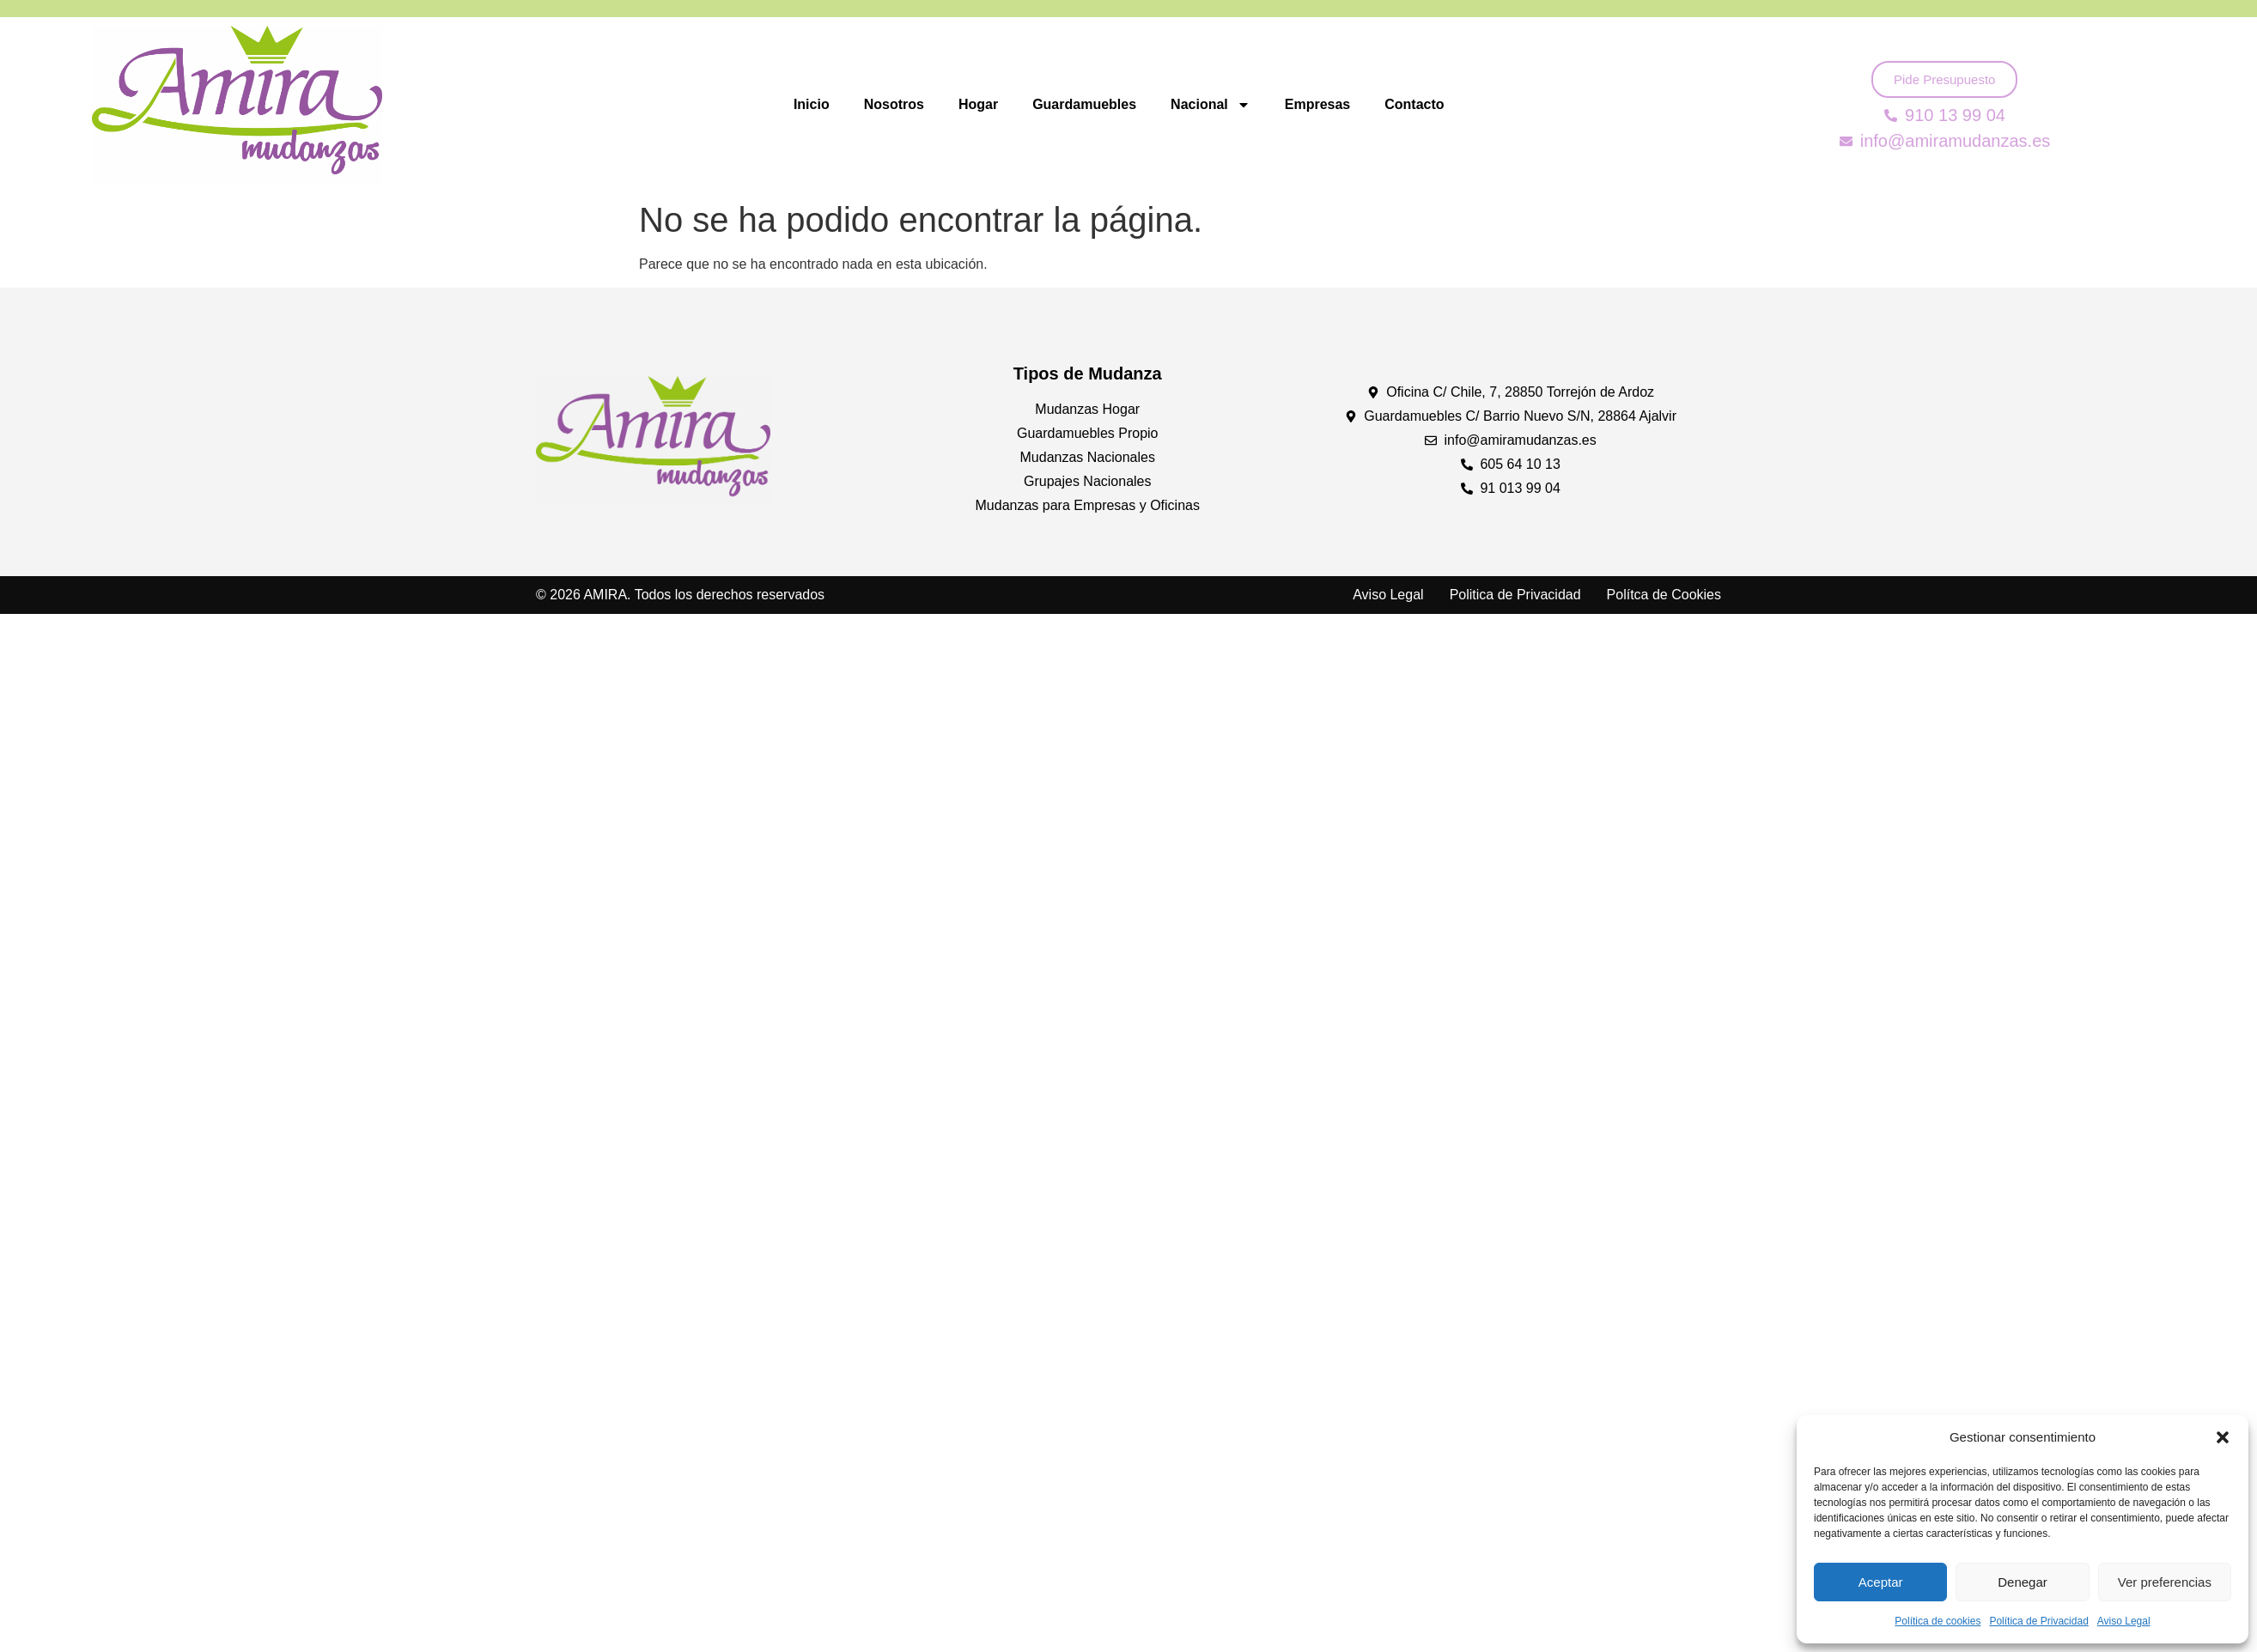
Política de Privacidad (2038, 1621)
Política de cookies (1937, 1621)
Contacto (1414, 104)
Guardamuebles (1084, 104)
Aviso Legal (2124, 1621)
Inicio (812, 104)
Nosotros (894, 104)
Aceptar (1881, 1582)
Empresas (1318, 104)
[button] (2222, 1437)
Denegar (2022, 1582)
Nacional (1210, 104)
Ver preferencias (2164, 1582)
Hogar (978, 104)
